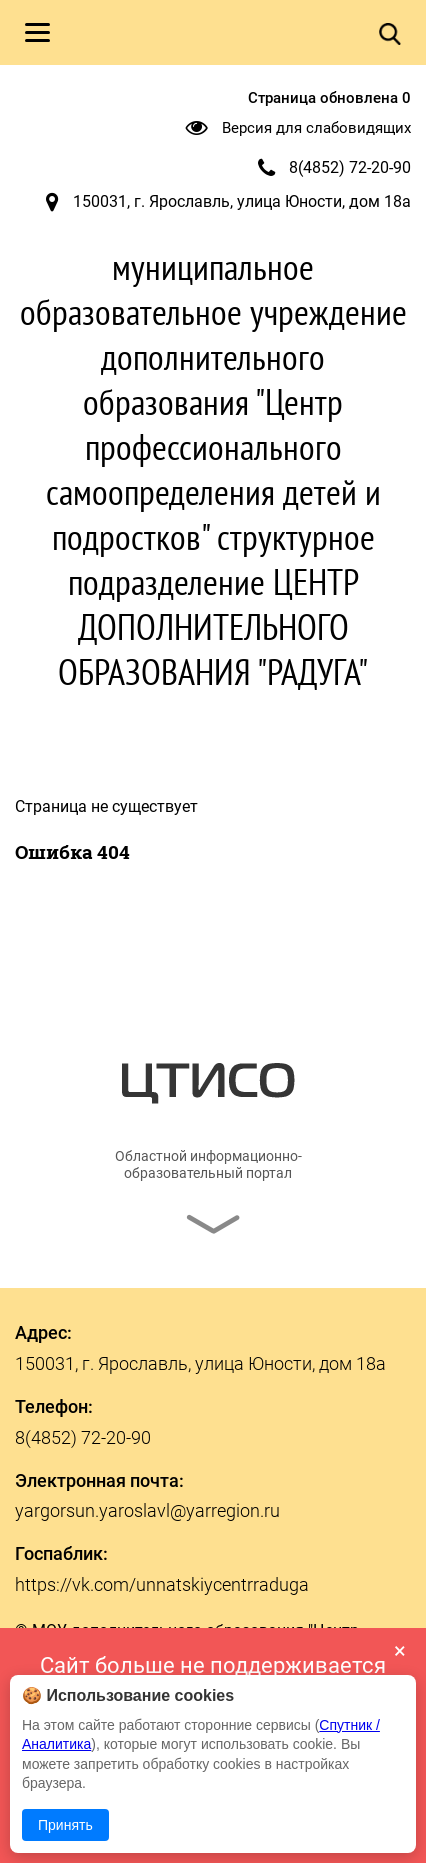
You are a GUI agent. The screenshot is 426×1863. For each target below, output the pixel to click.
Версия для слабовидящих (316, 128)
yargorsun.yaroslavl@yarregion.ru (147, 1510)
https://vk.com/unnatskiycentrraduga (162, 1584)
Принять (65, 1825)
